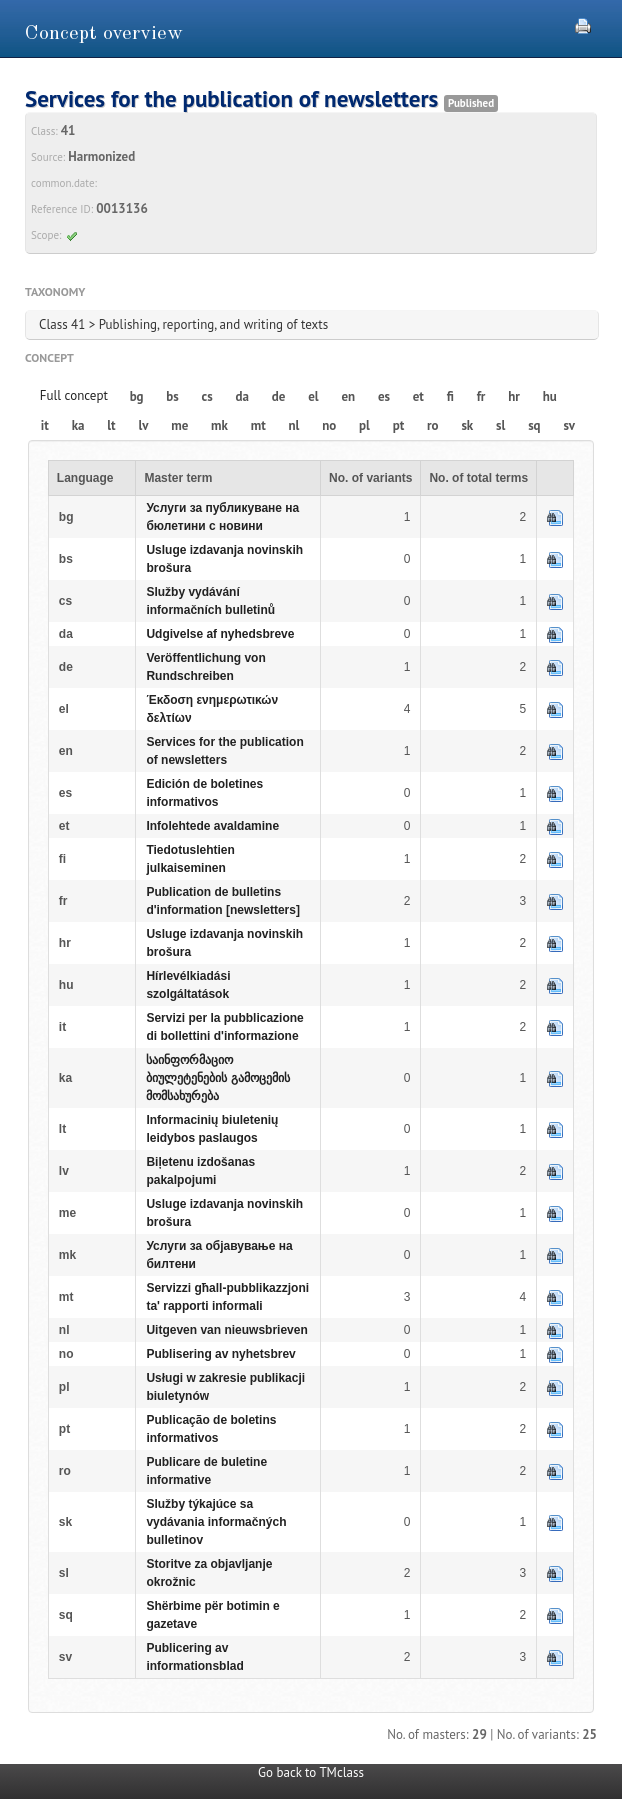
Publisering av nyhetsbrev (220, 1354)
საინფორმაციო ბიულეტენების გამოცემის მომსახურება (217, 1078)
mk (219, 425)
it (45, 425)
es (384, 396)
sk (467, 425)
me (179, 425)
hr (514, 396)
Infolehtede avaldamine (212, 826)
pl (364, 425)
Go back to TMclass (311, 1772)
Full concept (74, 395)
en (348, 396)
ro (433, 425)
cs (207, 396)
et (418, 396)
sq (534, 425)
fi (450, 396)
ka (78, 425)
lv (143, 425)
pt (399, 425)
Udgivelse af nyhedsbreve (220, 634)
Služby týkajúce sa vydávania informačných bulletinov (216, 1522)
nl (294, 425)
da (242, 396)
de (279, 396)
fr (481, 396)
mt (258, 425)
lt (111, 425)
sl (500, 425)
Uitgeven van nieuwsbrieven (226, 1330)
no (329, 425)
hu (550, 396)
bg (137, 396)
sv (569, 425)
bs (172, 396)
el (313, 396)
